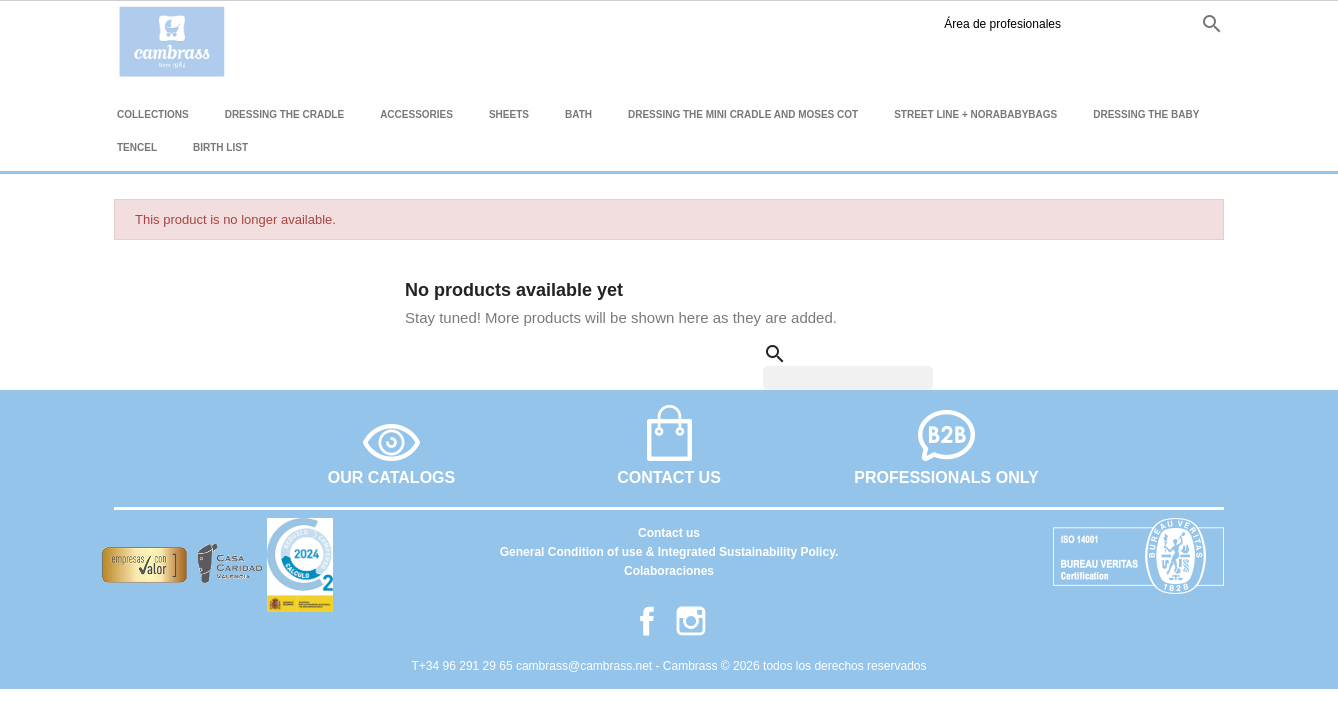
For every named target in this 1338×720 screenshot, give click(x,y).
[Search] (848, 378)
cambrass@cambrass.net (586, 666)
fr (1142, 23)
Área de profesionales (883, 24)
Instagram (1041, 24)
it (1172, 23)
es (1073, 23)
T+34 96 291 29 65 (464, 666)
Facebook (1010, 24)
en (1107, 23)
